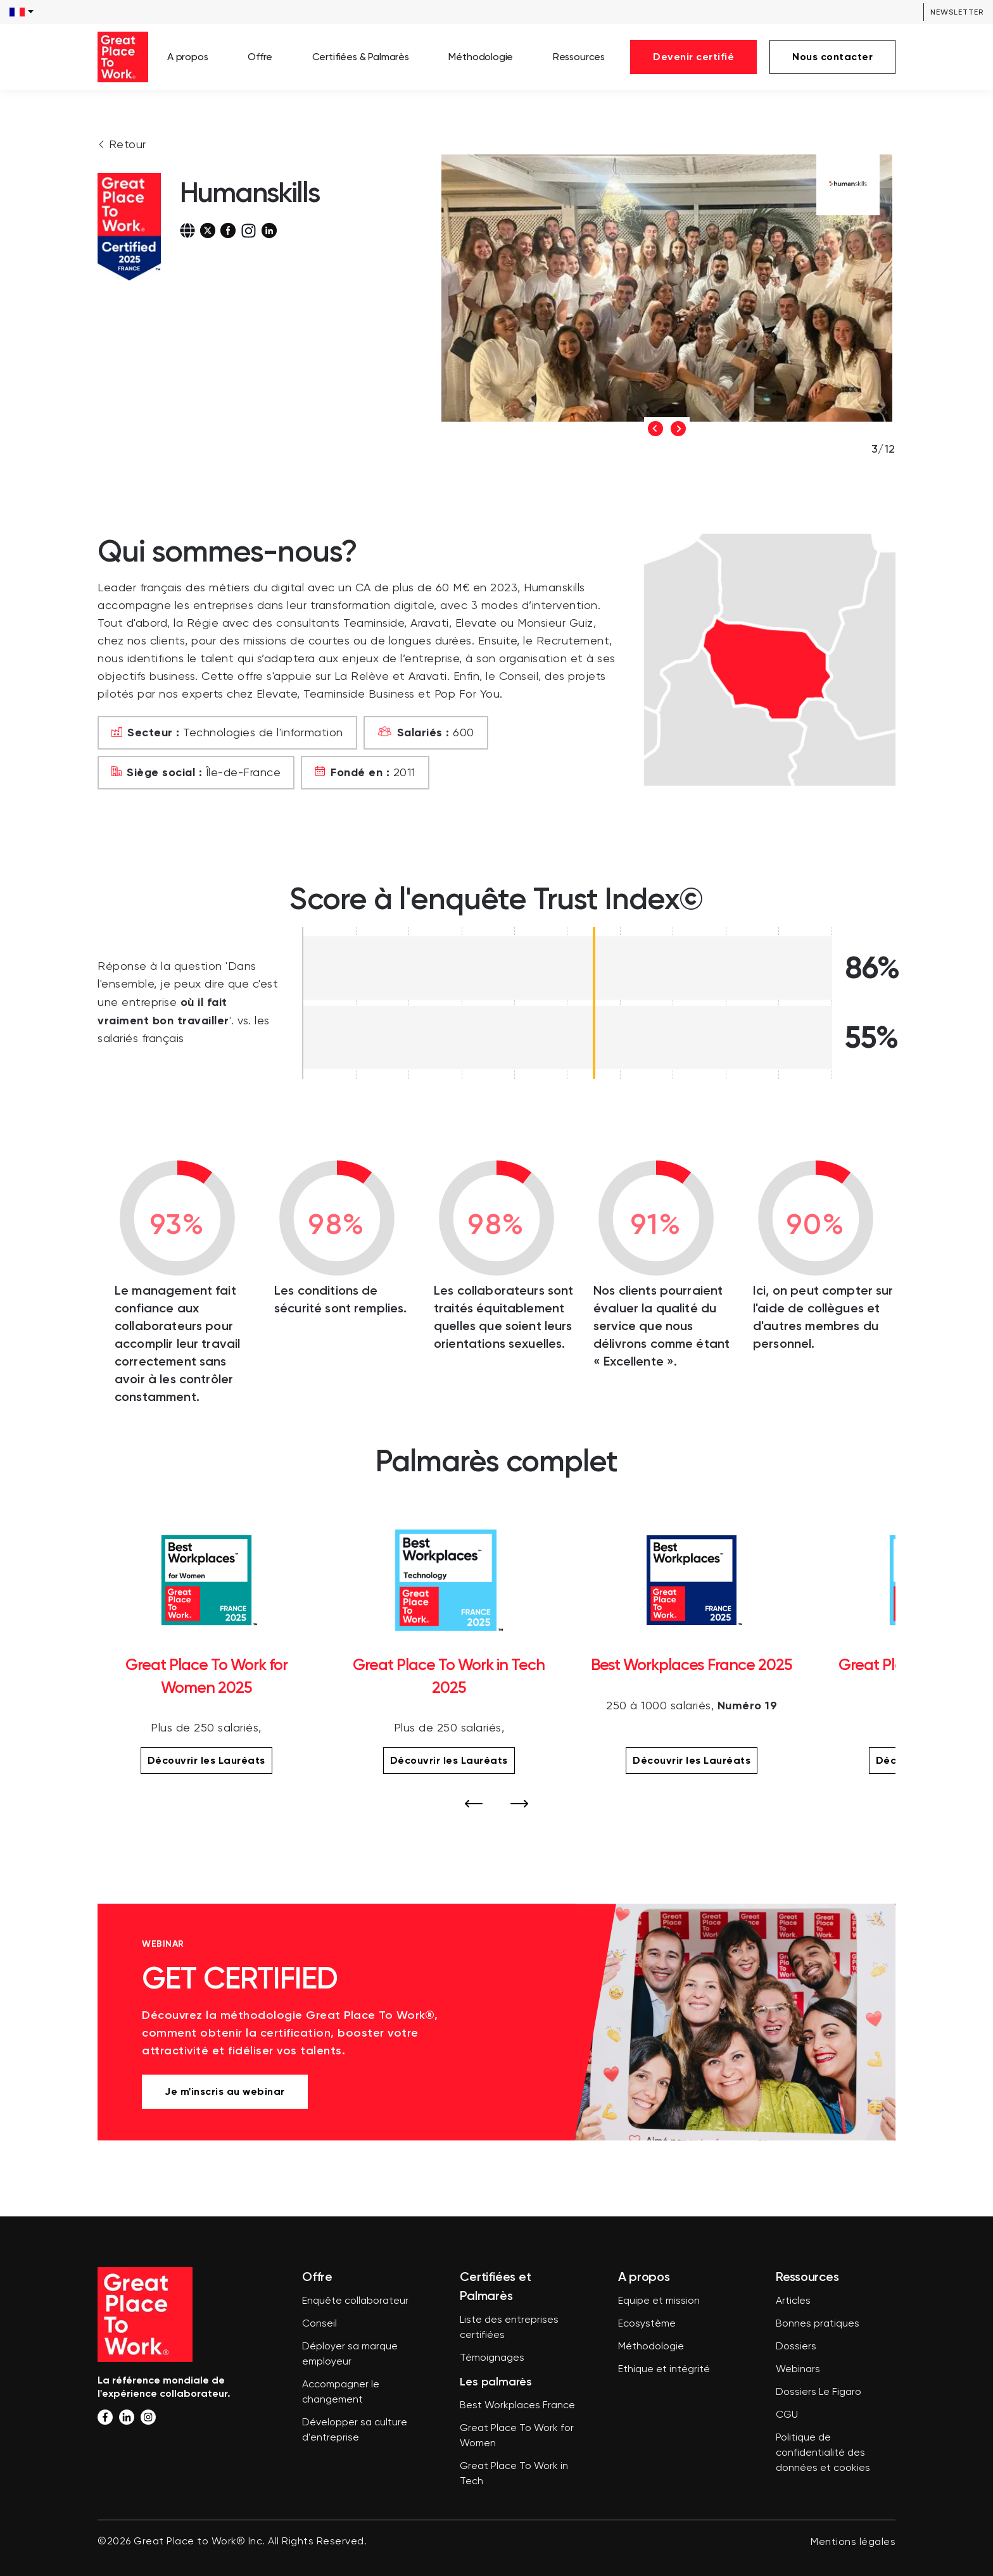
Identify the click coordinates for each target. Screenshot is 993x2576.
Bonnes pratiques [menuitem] (817, 2324)
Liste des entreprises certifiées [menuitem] (509, 2327)
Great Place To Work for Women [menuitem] (517, 2436)
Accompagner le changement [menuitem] (340, 2392)
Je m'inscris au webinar (225, 2091)
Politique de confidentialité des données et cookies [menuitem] (823, 2453)
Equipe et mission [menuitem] (659, 2301)
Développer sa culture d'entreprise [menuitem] (354, 2430)
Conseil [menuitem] (319, 2324)
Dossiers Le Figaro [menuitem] (818, 2392)
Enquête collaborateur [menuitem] (355, 2301)
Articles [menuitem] (793, 2301)
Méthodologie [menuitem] (480, 57)
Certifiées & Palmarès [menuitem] (360, 57)
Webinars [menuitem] (798, 2370)
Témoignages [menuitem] (492, 2358)
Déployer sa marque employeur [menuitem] (350, 2354)
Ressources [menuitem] (579, 57)
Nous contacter (832, 57)
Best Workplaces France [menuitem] (517, 2406)
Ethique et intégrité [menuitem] (664, 2370)
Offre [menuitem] (260, 57)
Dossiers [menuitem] (796, 2347)
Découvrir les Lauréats (206, 1760)
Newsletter (957, 12)
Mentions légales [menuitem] (853, 2542)
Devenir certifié (693, 57)
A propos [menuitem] (187, 57)
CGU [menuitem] (787, 2415)
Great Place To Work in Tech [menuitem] (514, 2474)
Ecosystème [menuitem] (647, 2324)
